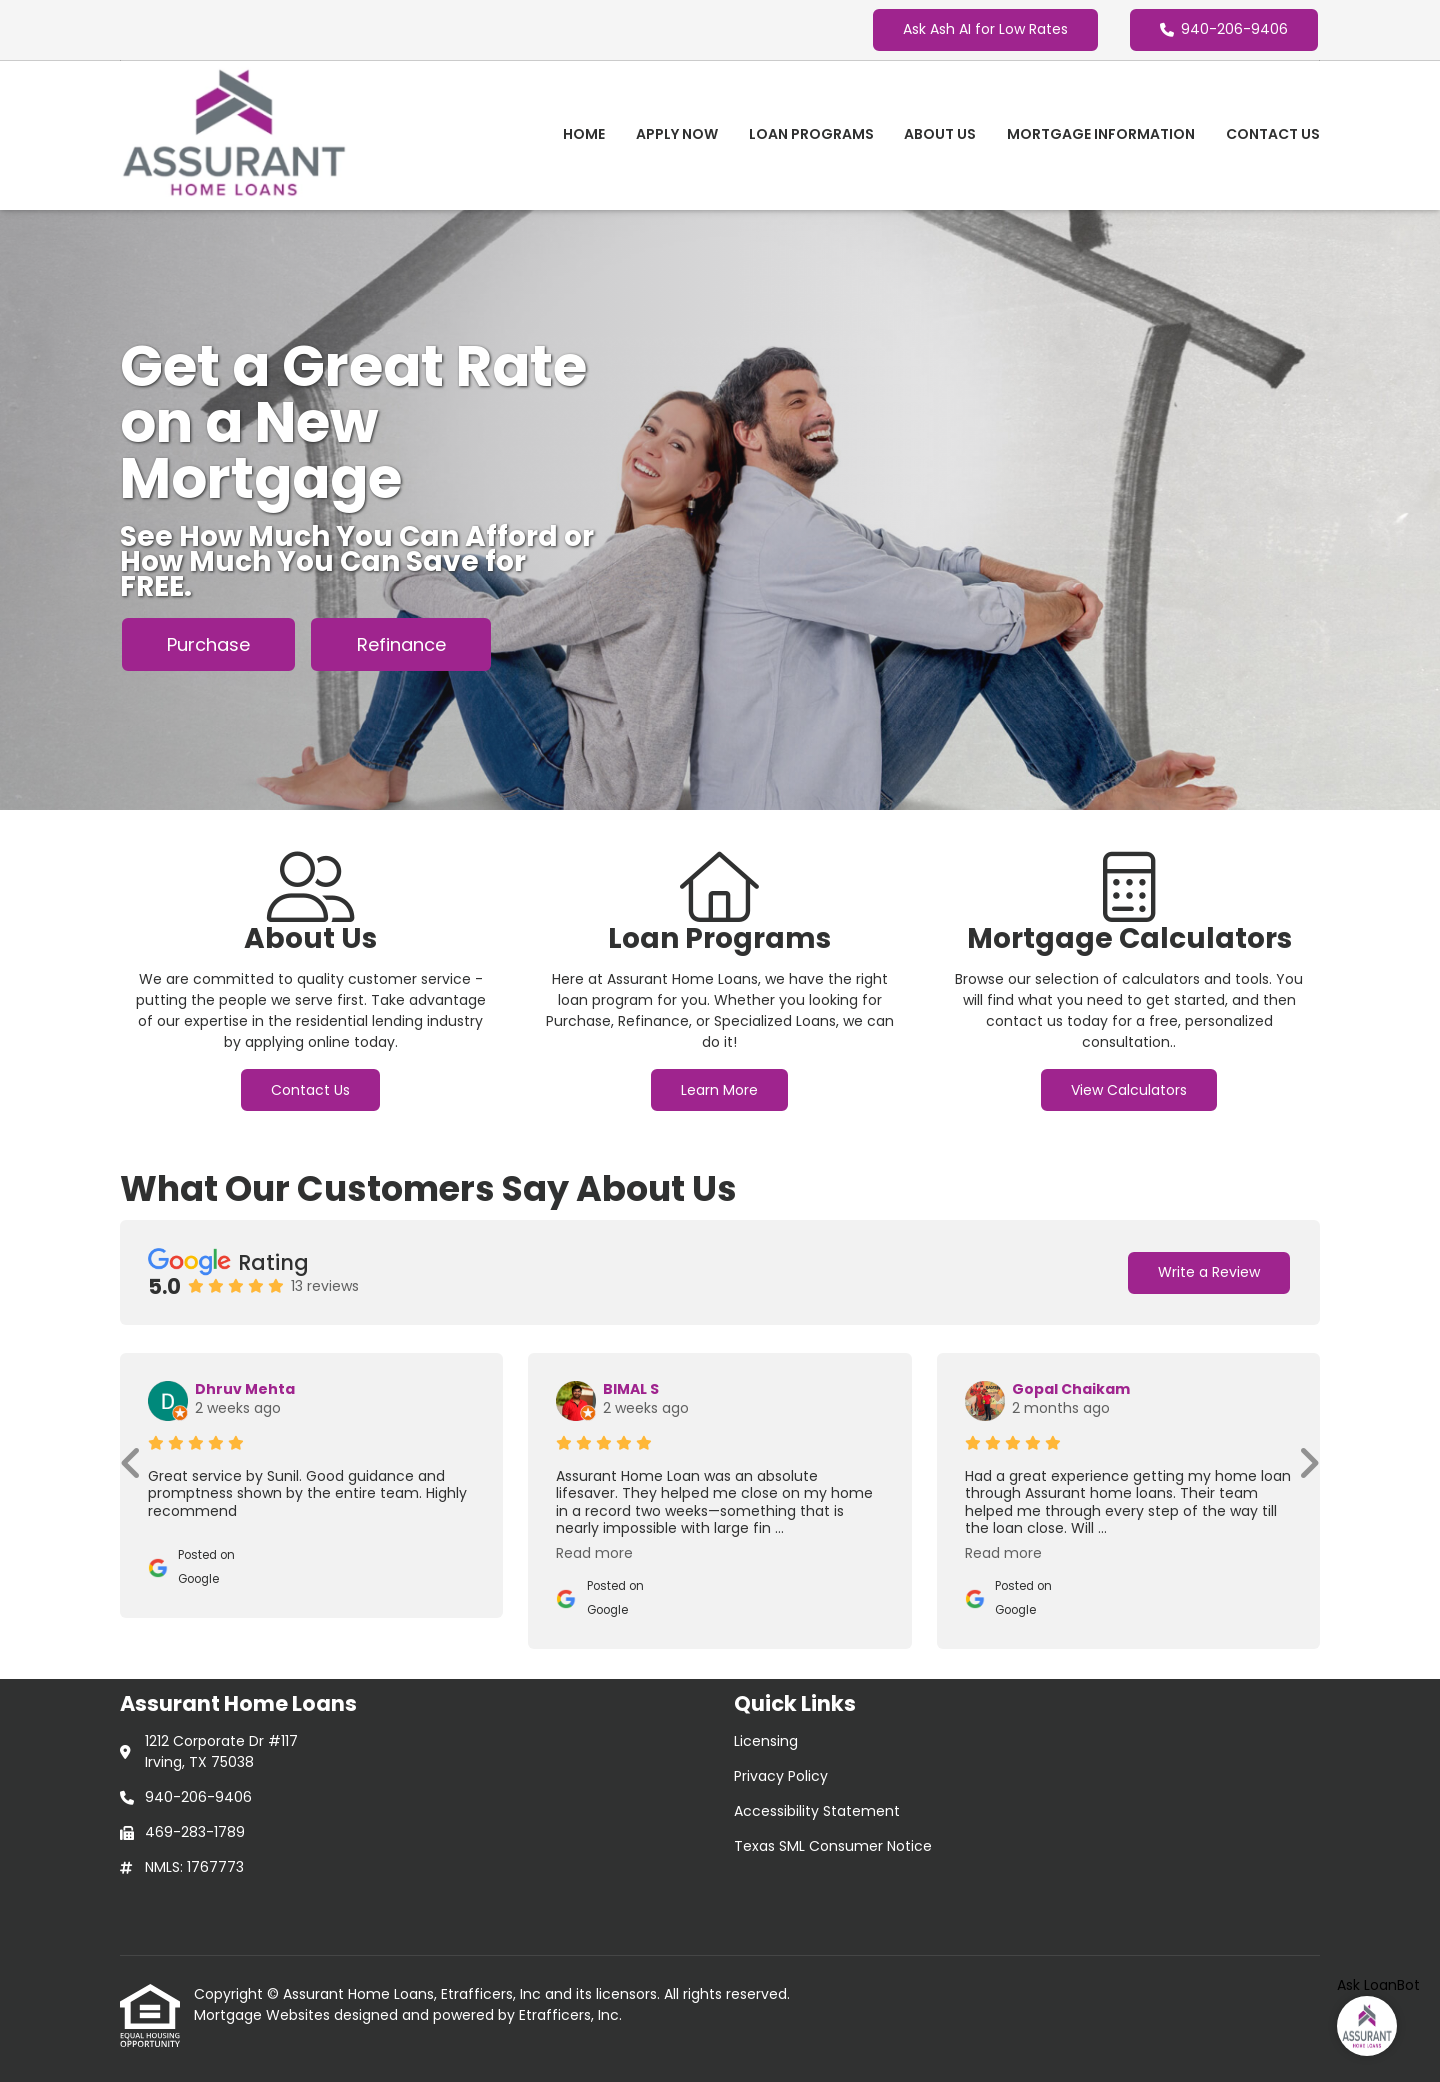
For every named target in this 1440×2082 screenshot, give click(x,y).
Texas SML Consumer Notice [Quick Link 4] (833, 1846)
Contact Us (1273, 134)
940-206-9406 (1224, 29)
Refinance (401, 644)
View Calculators (1129, 1090)
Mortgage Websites (264, 2015)
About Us (940, 134)
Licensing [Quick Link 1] (766, 1741)
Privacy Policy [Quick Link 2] (781, 1776)
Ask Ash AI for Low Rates (985, 29)
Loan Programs (811, 134)
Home (584, 134)
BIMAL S (631, 1389)
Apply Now (677, 134)
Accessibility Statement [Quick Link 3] (817, 1811)
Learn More (719, 1090)
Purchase (208, 644)
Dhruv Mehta (245, 1389)
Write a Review (1209, 1272)
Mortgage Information (1101, 134)
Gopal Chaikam (1071, 1389)
